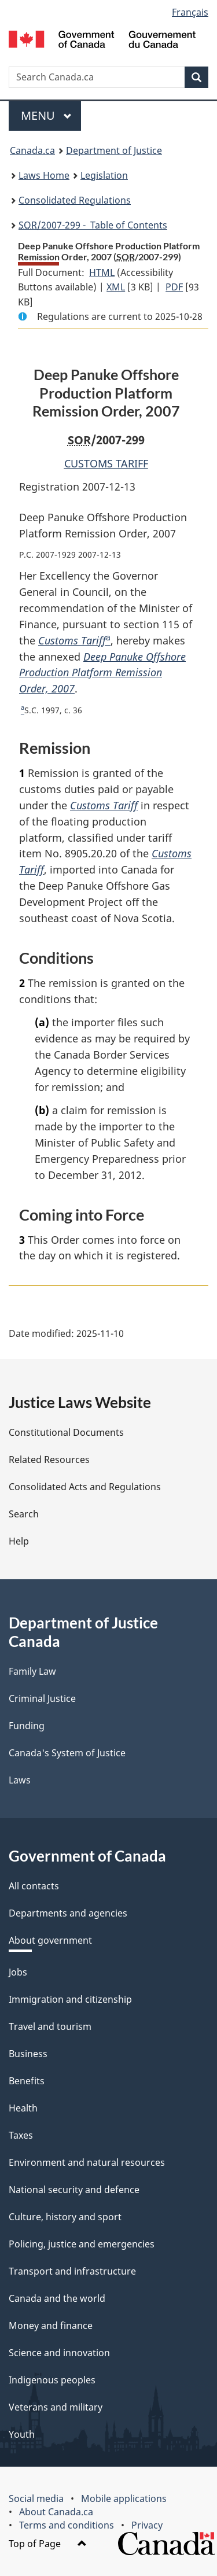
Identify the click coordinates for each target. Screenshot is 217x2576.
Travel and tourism (50, 2026)
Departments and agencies (68, 1913)
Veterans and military (55, 2407)
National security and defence (74, 2189)
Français (190, 12)
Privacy (147, 2525)
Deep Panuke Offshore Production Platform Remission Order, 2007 (102, 673)
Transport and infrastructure (72, 2271)
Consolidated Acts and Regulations (85, 1486)
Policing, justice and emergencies (82, 2244)
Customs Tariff (72, 640)
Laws (20, 1780)
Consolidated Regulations (75, 200)
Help (19, 1541)
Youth (22, 2434)
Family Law (32, 1671)
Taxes (21, 2135)
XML (115, 287)
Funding (27, 1725)
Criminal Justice (42, 1698)
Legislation (104, 175)
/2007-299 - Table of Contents (93, 225)
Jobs (18, 1972)
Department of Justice (114, 150)
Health (23, 2108)
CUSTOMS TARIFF (106, 463)
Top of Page (48, 2543)
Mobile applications (124, 2498)
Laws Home (44, 175)
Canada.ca (32, 150)
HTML (102, 272)
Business (28, 2053)
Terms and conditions (66, 2525)
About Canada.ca (56, 2511)
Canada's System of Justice (67, 1752)
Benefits (27, 2080)
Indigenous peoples (52, 2380)
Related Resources (49, 1459)
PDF (174, 287)
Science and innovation (59, 2352)
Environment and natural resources (87, 2162)
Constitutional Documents (66, 1432)
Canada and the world (57, 2298)
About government (50, 1940)
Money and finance (51, 2325)
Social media (36, 2498)
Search (24, 1514)
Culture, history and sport (65, 2216)
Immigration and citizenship (70, 1999)
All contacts (34, 1886)
